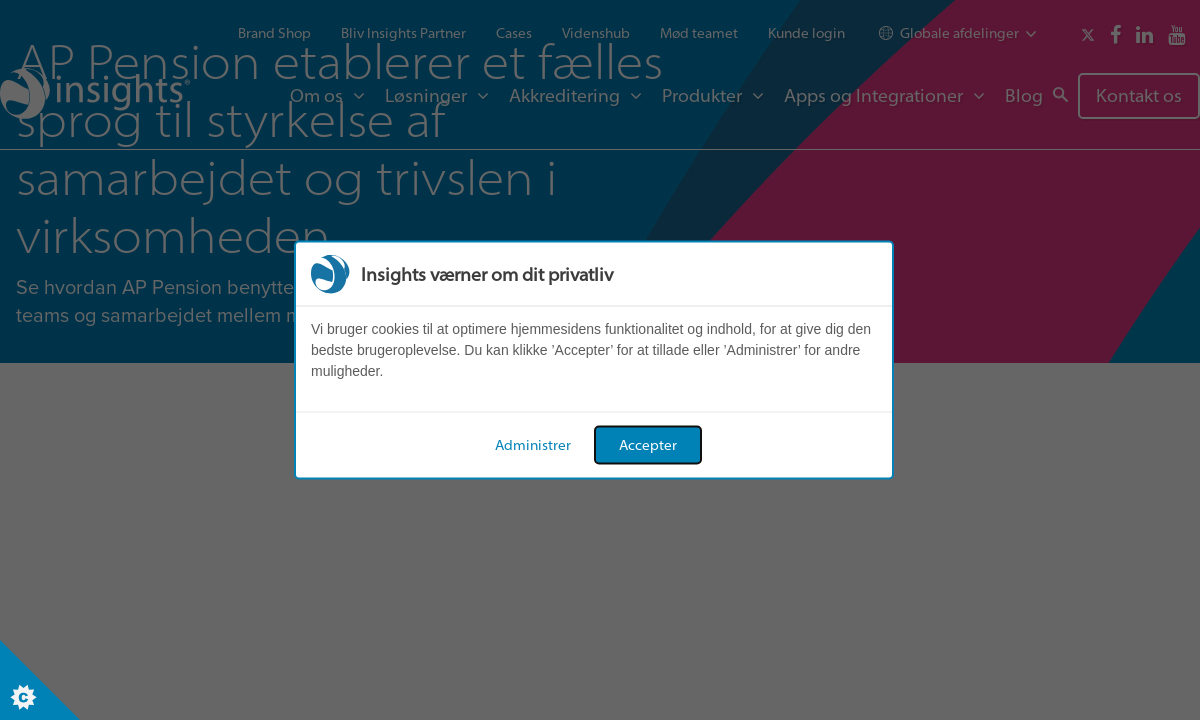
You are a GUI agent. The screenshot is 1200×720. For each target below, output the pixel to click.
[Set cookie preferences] (40, 680)
